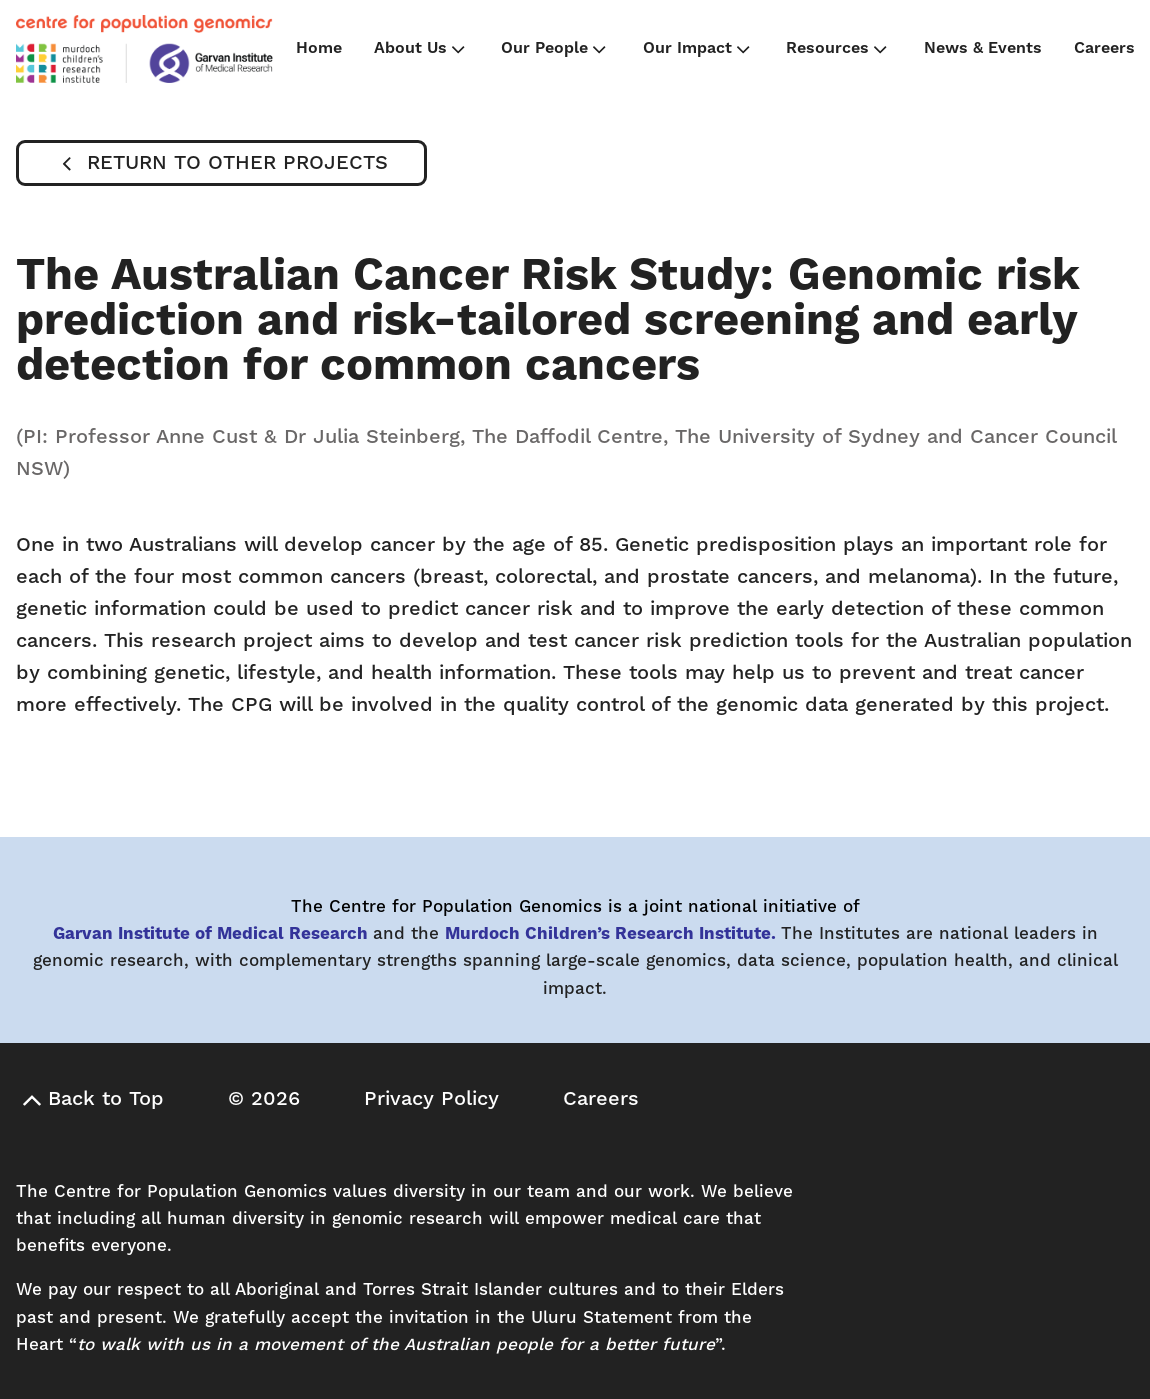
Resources (838, 49)
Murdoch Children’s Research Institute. (610, 934)
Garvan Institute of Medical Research (210, 934)
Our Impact (698, 49)
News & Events (983, 48)
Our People (555, 49)
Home (319, 48)
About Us (421, 49)
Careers (1104, 48)
